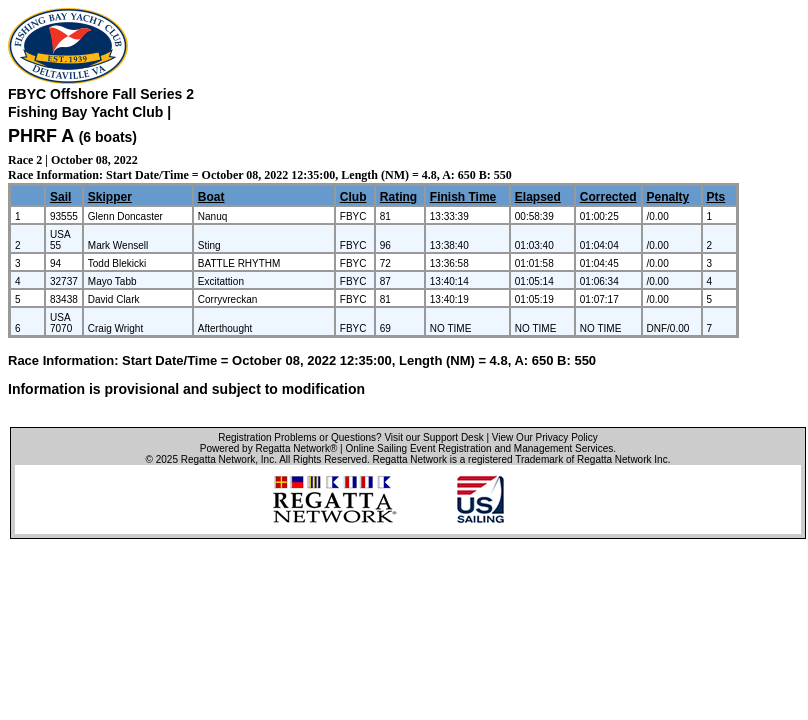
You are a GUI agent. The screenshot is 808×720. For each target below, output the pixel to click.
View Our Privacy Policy (545, 437)
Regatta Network (218, 459)
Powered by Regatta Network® (268, 448)
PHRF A (41, 136)
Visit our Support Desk (433, 437)
